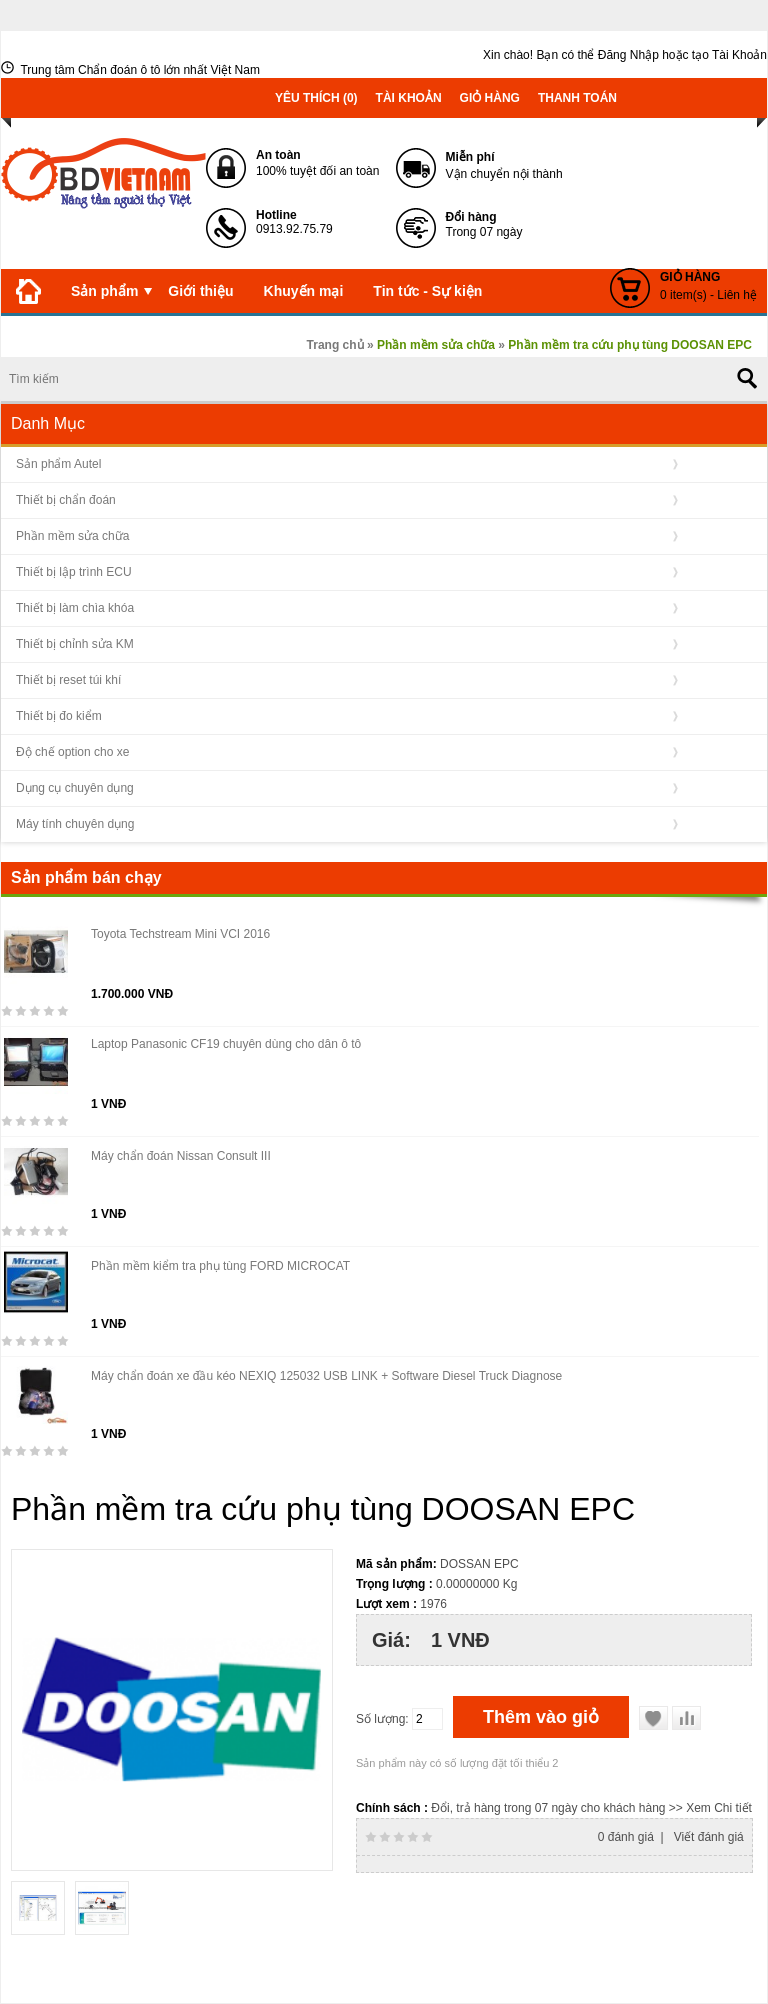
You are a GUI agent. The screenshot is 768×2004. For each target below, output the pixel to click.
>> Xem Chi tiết (710, 1808)
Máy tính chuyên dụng (75, 824)
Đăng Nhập (628, 55)
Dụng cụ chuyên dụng (75, 788)
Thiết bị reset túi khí (68, 680)
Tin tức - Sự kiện (427, 291)
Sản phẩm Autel (58, 464)
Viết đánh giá (709, 1837)
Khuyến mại (304, 291)
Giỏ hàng (490, 98)
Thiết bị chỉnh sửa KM (75, 644)
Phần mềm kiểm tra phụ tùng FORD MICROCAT (220, 1266)
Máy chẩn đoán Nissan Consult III (181, 1156)
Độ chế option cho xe (72, 752)
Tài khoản (409, 98)
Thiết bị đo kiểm (59, 716)
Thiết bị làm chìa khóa (75, 608)
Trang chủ (335, 345)
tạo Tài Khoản (729, 55)
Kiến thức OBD (65, 335)
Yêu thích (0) (316, 98)
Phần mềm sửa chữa (72, 536)
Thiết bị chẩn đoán (66, 500)
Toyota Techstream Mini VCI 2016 (180, 934)
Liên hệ (266, 335)
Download (178, 335)
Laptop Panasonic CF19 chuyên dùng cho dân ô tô (226, 1044)
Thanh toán (577, 98)
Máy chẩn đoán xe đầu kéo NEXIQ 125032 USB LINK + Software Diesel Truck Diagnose (326, 1376)
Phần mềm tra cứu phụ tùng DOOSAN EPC (630, 345)
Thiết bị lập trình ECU (74, 572)
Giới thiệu (200, 291)
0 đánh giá (626, 1837)
